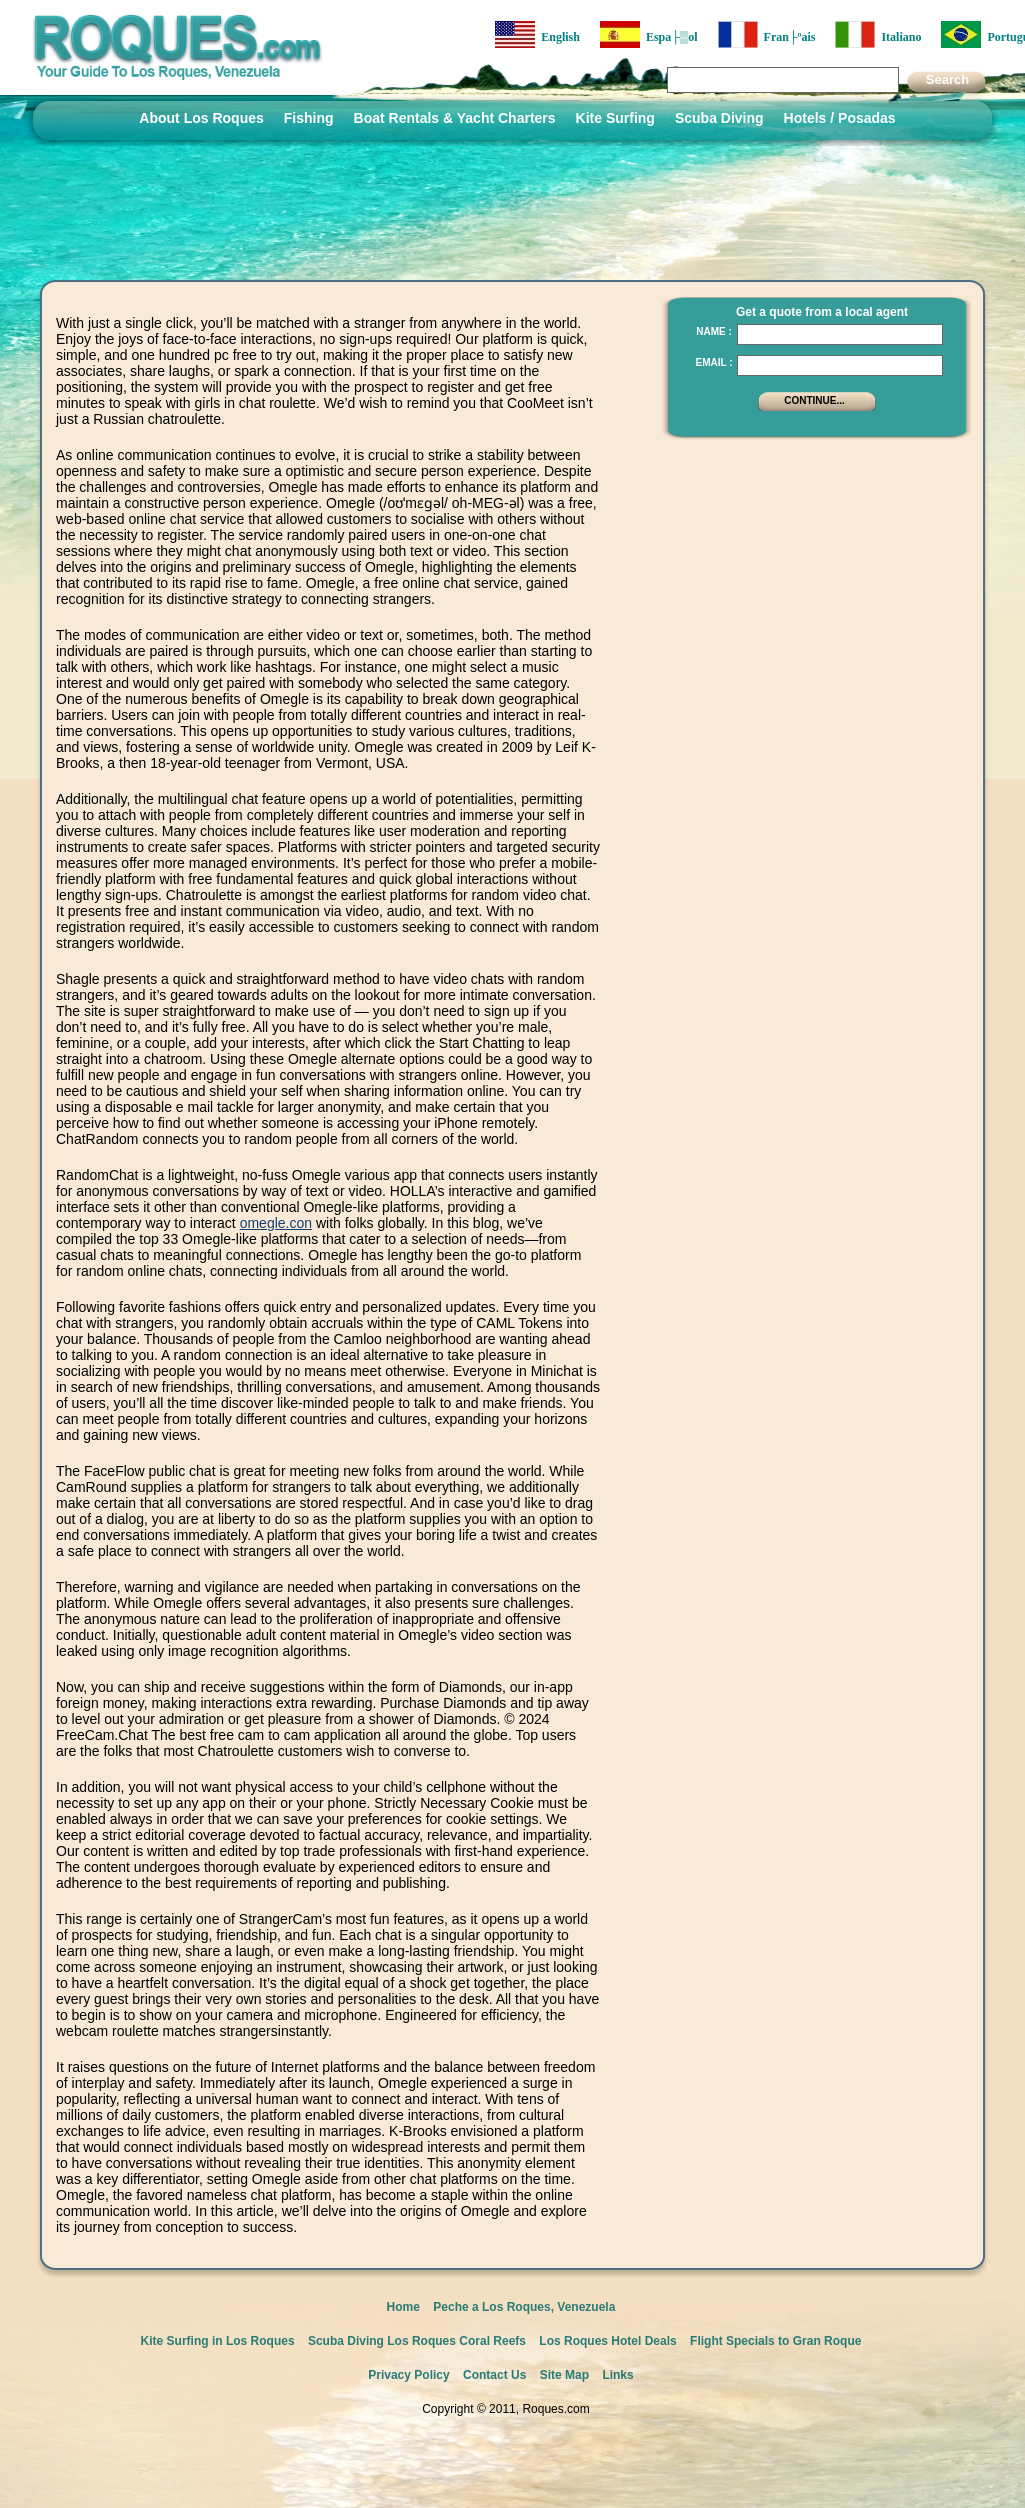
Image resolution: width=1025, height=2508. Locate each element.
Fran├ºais (767, 34)
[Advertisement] (811, 750)
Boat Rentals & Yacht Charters (455, 118)
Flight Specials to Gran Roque (775, 2341)
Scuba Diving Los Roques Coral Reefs (417, 2341)
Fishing (309, 118)
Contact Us (494, 2375)
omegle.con (276, 1223)
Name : (714, 331)
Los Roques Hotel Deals (607, 2341)
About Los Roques (201, 118)
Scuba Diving (719, 118)
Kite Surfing (615, 118)
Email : (713, 362)
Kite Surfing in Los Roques (218, 2341)
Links (617, 2375)
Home (403, 2307)
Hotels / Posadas (840, 118)
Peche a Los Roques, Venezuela (524, 2307)
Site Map (564, 2375)
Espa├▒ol (649, 34)
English (537, 34)
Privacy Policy (408, 2375)
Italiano (878, 34)
